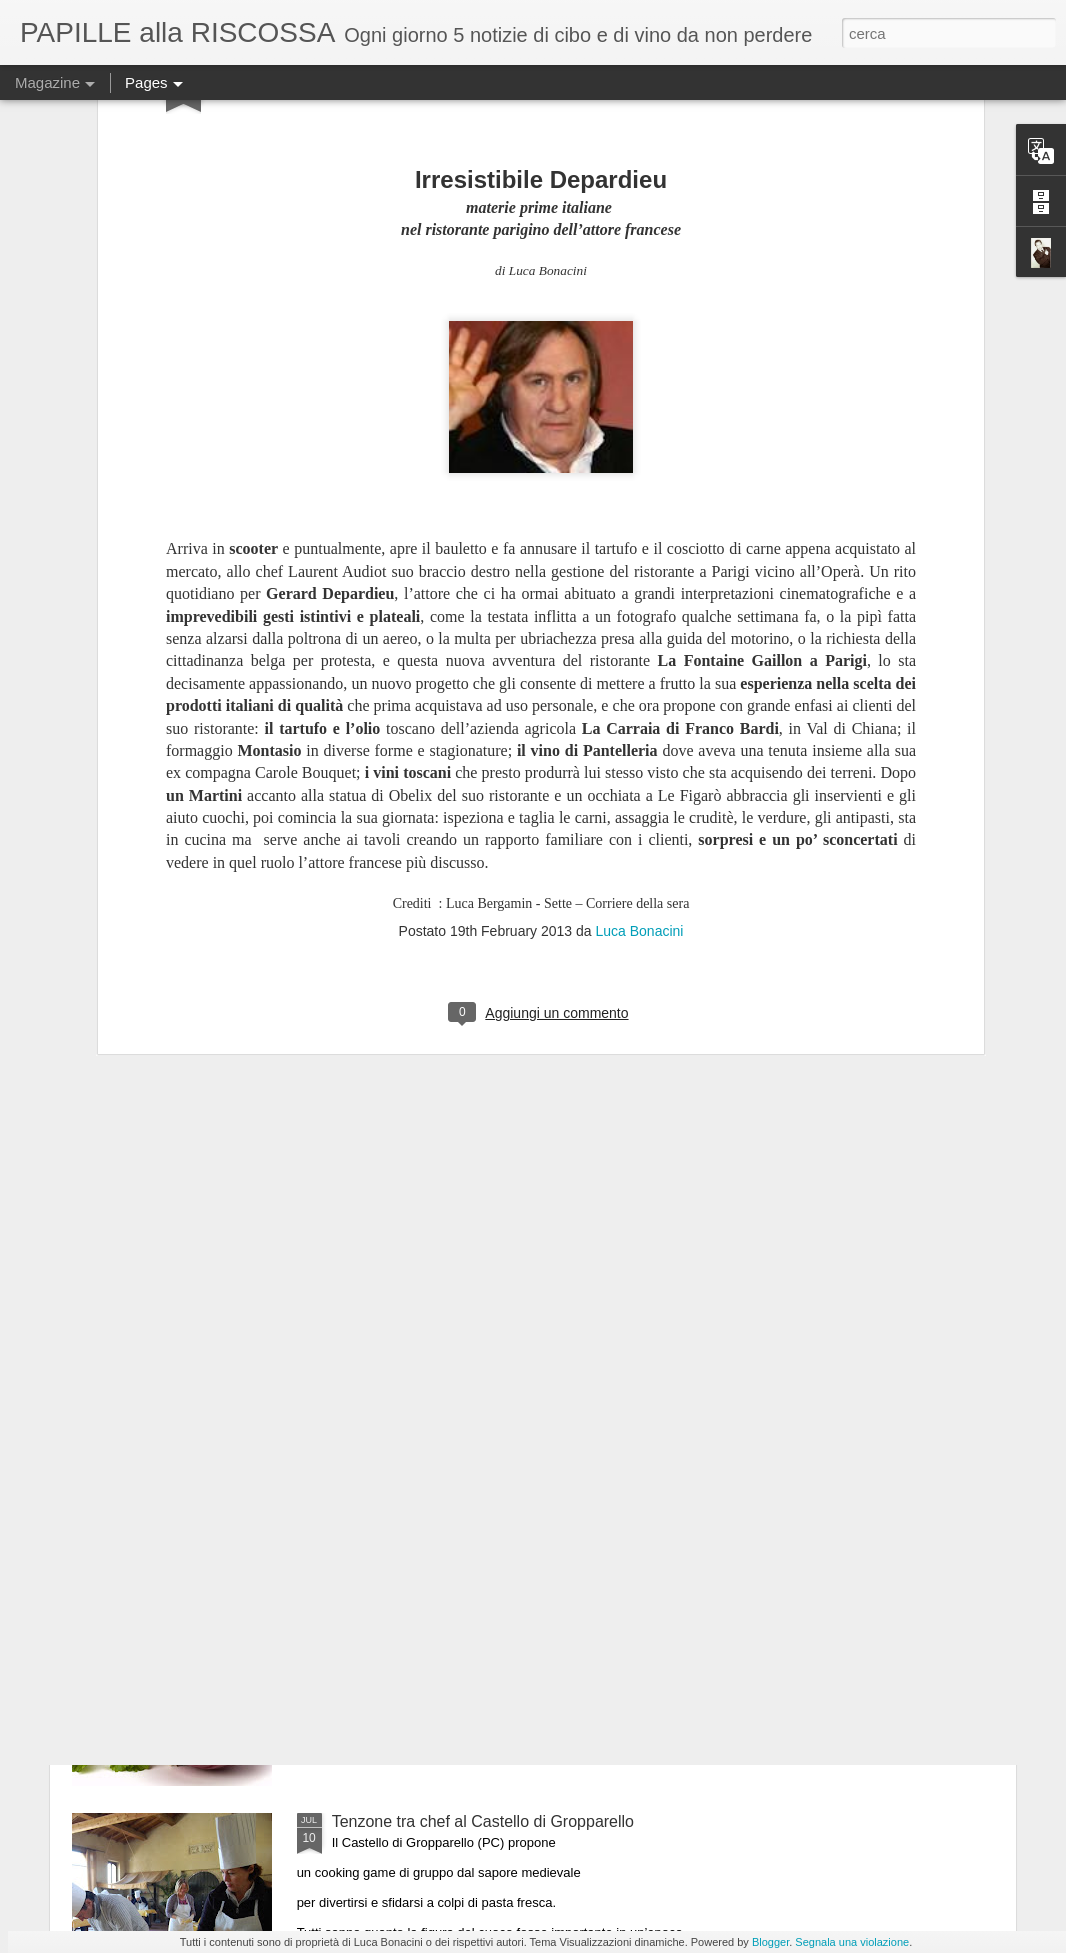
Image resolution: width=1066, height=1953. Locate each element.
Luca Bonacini (639, 681)
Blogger (770, 1942)
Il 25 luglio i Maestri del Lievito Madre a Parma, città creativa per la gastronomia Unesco (515, 1376)
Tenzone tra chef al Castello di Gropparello (483, 1821)
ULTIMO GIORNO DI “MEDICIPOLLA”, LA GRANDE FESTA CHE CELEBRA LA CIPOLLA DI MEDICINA (518, 1603)
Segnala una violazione (852, 1942)
